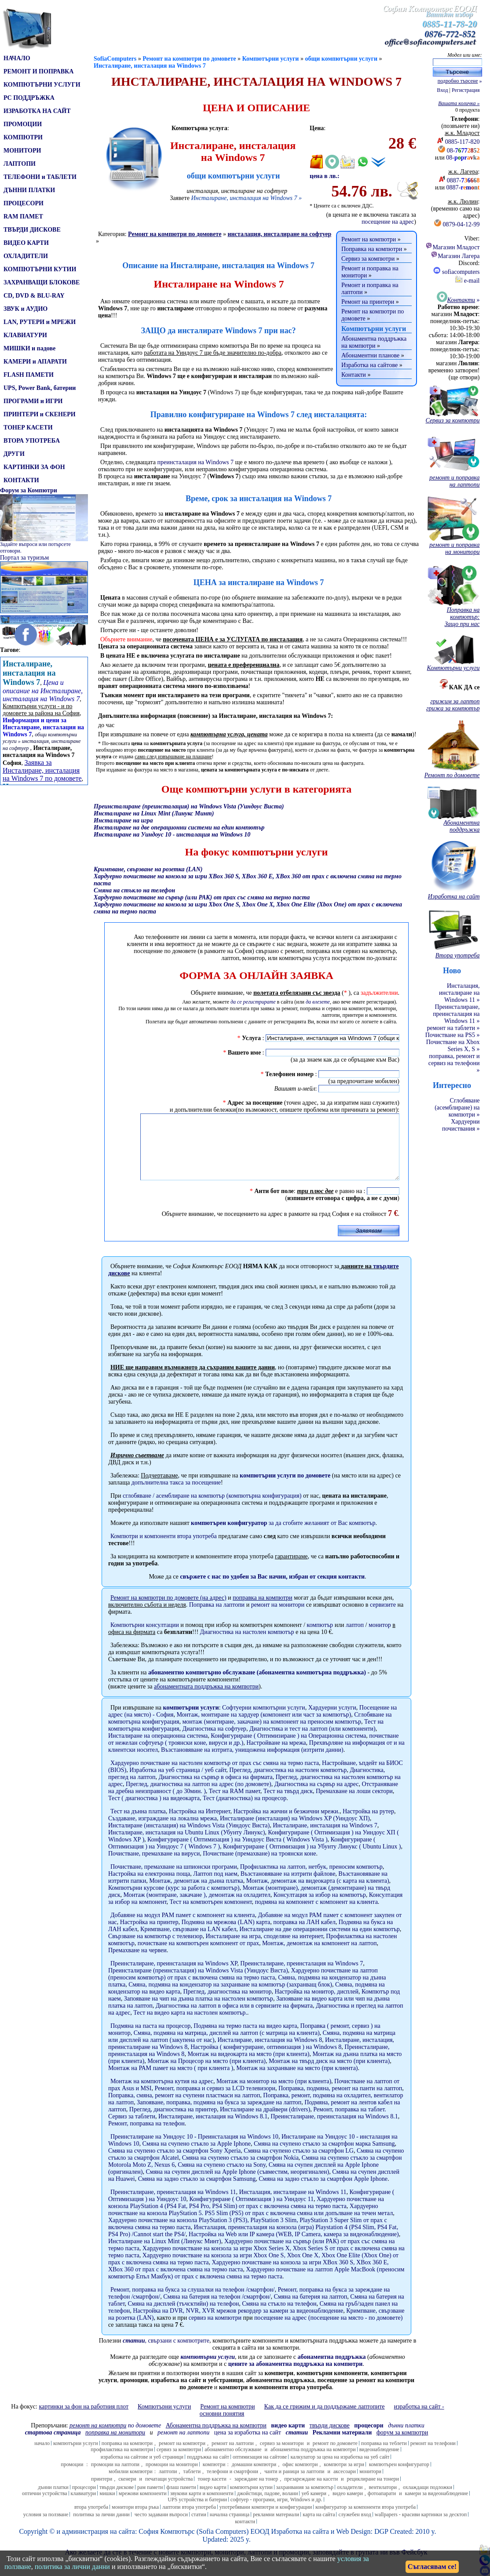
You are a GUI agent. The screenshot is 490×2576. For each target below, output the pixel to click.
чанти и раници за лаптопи (294, 2484)
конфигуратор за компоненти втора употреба (365, 2520)
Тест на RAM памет (234, 1804)
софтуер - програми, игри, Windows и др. (276, 2513)
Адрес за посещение (254, 1102)
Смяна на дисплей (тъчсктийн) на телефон (183, 2317)
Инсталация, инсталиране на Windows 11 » (459, 992)
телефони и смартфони (232, 2484)
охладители (350, 2500)
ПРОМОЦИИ (23, 124)
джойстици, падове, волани (267, 2506)
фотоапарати (382, 2506)
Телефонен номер (289, 1074)
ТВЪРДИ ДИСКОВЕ (32, 229)
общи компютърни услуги (341, 58)
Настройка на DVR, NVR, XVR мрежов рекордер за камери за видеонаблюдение (238, 2324)
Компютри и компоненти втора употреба (163, 1549)
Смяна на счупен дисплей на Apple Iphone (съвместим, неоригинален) (237, 2185)
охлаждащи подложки (427, 2500)
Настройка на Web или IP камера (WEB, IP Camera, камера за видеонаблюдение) (294, 2247)
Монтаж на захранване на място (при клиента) (297, 2081)
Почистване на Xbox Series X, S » (453, 1045)
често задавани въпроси (161, 2528)
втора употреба (91, 2520)
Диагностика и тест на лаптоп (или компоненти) (312, 1742)
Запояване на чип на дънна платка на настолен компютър (198, 2011)
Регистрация (466, 90)
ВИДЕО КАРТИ (26, 243)
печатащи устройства (169, 2492)
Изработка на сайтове (369, 365)
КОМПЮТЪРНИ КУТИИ (40, 269)
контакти (245, 2535)
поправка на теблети (384, 2456)
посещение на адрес (388, 221)
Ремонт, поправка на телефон (146, 2136)
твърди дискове (116, 2500)
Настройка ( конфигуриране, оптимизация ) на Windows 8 (265, 2060)
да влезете (318, 1002)
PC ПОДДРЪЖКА (29, 98)
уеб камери (313, 2506)
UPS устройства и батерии (197, 2513)
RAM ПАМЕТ (23, 216)
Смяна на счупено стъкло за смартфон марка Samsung (324, 2157)
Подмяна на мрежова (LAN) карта (225, 1935)
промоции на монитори (172, 2477)
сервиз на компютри (215, 2331)
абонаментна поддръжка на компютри (313, 2463)
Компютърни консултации (144, 1638)
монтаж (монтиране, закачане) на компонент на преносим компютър (271, 1735)
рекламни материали (276, 2528)
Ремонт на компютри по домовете (189, 58)
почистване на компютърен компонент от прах (198, 1956)
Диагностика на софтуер (214, 1742)
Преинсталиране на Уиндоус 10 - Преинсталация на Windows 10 (194, 2150)
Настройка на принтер (149, 1935)
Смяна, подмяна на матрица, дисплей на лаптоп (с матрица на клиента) (227, 2046)
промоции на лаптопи (115, 2477)
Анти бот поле (274, 1204)
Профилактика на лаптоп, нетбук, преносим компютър (311, 1880)
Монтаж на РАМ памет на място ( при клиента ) (170, 2081)
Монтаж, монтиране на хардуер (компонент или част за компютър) (264, 1728)
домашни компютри (254, 2477)
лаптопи (168, 2484)
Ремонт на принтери (367, 301)
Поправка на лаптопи (217, 1618)
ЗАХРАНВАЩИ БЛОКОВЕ (42, 282)
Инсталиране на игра (233, 1949)
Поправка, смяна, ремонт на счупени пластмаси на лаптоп (184, 2108)
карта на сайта (319, 2528)
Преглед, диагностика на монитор (227, 2004)
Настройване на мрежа (276, 1756)
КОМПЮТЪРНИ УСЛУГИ (42, 84)
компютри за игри (344, 2477)
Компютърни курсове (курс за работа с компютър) (173, 1901)
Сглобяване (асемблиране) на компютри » (457, 1107)
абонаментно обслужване (233, 2463)
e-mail (467, 280)
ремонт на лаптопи (183, 2445)
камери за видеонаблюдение (436, 2506)
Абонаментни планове (370, 355)
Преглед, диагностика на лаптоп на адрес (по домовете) (198, 1797)
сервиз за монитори (282, 2456)
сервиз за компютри (179, 2463)
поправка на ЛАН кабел (304, 1935)
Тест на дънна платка (138, 1824)
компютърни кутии (251, 2500)
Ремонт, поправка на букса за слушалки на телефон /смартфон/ (192, 2302)
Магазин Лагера (455, 256)
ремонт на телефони (433, 2456)
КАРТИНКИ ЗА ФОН (34, 467)
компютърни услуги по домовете (285, 1488)
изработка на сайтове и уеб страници (142, 2470)
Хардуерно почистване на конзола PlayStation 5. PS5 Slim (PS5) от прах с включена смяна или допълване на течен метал (250, 2223)
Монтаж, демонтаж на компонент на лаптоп (319, 1956)
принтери (101, 2492)
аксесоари (344, 2484)
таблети (192, 2484)
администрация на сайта (98, 2544)
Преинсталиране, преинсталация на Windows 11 (173, 2205)
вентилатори (383, 2500)
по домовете (115, 2438)
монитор (380, 1638)
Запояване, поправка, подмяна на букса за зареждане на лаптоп (219, 2115)
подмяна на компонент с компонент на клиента (316, 1915)
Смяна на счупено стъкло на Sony (222, 2178)
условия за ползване (46, 2528)
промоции (72, 2477)
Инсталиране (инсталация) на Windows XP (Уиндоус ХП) (295, 1831)
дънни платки (53, 2500)
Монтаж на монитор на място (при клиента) (273, 2094)
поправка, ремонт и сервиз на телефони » (454, 1063)
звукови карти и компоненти (202, 2506)
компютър (320, 1638)
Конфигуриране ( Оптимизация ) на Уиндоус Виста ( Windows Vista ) (237, 1852)
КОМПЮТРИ (23, 137)
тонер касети (211, 2492)
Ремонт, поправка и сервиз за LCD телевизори (215, 2101)
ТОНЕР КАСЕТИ (28, 427)
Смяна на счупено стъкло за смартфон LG (299, 2164)
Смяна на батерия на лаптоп (310, 2310)
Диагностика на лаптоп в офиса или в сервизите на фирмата (234, 2019)
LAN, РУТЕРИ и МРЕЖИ (40, 322)
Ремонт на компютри (368, 239)
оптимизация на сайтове (260, 2470)
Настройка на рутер (368, 1824)
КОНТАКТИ (21, 480)
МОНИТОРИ (22, 150)
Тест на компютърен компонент (210, 1915)
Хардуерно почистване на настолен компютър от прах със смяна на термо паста (214, 1776)
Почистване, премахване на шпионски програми (173, 1880)
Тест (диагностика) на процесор (244, 1811)
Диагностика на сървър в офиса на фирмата (215, 1790)
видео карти (213, 2500)
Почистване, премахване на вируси (154, 1866)
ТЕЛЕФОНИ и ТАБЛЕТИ (40, 177)
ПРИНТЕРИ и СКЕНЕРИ (40, 414)
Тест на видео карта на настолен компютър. (190, 2026)
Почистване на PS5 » (452, 1035)
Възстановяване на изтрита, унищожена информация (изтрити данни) (252, 1763)
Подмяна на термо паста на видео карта (245, 2039)
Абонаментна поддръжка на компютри (373, 342)
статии (198, 2528)
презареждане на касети (311, 2492)
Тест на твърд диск (288, 1804)
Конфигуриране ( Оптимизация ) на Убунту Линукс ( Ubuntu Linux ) (312, 1859)
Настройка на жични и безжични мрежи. (286, 1824)
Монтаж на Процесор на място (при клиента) (206, 2074)
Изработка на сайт (298, 2544)
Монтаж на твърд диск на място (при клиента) (329, 2074)
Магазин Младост (452, 247)
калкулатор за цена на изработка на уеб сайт (339, 2470)
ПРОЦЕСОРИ (24, 203)
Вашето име (244, 1052)
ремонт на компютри (182, 2456)
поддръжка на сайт (208, 2470)
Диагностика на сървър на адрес (316, 1797)
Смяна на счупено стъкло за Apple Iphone (197, 2157)
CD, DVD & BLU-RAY (34, 295)
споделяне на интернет (293, 1949)
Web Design (353, 2544)
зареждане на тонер (256, 2492)
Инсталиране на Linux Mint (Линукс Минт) (164, 2254)
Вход (442, 90)
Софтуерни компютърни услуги (263, 1720)
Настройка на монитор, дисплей (316, 2004)
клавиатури (83, 2506)
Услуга (251, 1038)
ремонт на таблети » (453, 1028)
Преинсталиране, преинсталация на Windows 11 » (456, 1014)
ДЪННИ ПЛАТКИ (29, 190)
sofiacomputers (456, 272)
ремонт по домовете (335, 2456)
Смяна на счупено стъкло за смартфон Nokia (240, 2171)
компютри (214, 2477)
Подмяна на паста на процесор (150, 2039)
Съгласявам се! (432, 2566)
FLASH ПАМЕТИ (29, 374)
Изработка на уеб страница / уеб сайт (177, 1783)
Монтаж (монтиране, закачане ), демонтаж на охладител (197, 1908)
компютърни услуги (191, 1720)
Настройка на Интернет (199, 1824)
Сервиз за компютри (368, 258)
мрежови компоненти (143, 2506)
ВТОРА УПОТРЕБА (32, 440)
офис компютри (300, 2477)
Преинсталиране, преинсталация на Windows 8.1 (334, 2129)
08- (463, 150)
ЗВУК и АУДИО (26, 309)
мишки (107, 2506)
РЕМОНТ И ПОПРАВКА (38, 71)
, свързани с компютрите (166, 2353)
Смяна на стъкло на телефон (279, 2317)
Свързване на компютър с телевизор (155, 1949)
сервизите (383, 1618)
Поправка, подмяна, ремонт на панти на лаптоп (340, 2101)
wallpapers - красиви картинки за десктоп (421, 2528)
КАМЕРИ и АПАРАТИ (35, 361)
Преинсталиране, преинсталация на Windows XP (173, 1976)
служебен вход (354, 2528)
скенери (127, 2492)
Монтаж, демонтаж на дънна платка (196, 1894)
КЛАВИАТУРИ (25, 335)
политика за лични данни (101, 2528)
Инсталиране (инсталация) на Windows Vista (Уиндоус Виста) (189, 1838)
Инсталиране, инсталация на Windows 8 (269, 2053)
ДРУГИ (14, 454)
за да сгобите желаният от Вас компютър (283, 1536)
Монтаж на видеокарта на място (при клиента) (248, 2067)
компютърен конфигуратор (399, 2477)
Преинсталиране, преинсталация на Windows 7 (301, 1976)
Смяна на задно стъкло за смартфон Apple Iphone (323, 2192)
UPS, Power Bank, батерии (40, 388)
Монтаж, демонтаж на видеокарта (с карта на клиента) (317, 1894)
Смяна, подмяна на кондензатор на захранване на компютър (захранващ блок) (230, 1997)
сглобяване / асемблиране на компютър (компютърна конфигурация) (212, 1509)
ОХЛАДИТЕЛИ (26, 256)
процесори (84, 2500)
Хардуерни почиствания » (461, 1125)
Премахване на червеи (137, 1963)
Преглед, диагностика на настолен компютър (288, 1783)
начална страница (229, 2528)
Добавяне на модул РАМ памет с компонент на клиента (182, 1928)
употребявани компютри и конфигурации (265, 2520)
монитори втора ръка (135, 2520)
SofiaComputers (115, 58)
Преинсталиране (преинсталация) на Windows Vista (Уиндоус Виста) (198, 1983)
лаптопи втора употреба (189, 2520)
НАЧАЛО (17, 58)
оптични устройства (44, 2506)
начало (42, 2456)
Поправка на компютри (371, 249)
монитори (370, 2484)
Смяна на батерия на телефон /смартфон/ (217, 2310)
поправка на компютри (127, 2456)
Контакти (353, 374)
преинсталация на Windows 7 (195, 462)
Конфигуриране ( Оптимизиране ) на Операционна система (288, 1749)
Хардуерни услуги (332, 1720)
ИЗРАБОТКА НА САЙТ (37, 111)
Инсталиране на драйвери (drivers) (265, 2122)
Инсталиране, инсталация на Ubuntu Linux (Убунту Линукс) (186, 1845)
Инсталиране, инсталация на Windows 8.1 (212, 2129)
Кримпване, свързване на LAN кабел (188, 1942)
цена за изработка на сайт (247, 2445)
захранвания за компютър (304, 2500)
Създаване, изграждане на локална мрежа (162, 1831)
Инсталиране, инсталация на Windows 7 (150, 65)
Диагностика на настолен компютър (247, 1645)
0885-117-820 (462, 141)
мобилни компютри (131, 2484)
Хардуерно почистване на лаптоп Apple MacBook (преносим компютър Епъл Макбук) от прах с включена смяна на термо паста (256, 2286)
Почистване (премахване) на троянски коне (259, 1866)
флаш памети (181, 2500)
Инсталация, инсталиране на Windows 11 (292, 2205)
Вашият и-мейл (294, 1088)
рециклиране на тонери (373, 2492)
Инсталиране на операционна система (158, 1749)
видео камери (348, 2506)
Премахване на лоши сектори (354, 1804)
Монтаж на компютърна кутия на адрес (161, 2094)
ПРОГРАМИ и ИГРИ (33, 401)
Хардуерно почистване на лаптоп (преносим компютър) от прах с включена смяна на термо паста (243, 1987)
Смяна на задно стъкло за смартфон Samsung (197, 2192)
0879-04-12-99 (461, 224)
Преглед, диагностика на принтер (173, 2122)
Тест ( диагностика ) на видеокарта (154, 1811)
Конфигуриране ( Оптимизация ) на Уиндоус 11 (251, 2212)
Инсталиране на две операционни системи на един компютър (319, 1942)
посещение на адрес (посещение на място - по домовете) (328, 2331)
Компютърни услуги (270, 58)
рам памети (150, 2500)
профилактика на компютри (122, 2463)
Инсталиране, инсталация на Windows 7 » (246, 198)
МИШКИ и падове (29, 348)
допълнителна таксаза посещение (176, 1495)
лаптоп (355, 1638)
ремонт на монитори (278, 1618)
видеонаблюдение (379, 2463)
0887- (463, 180)
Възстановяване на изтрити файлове (288, 1887)
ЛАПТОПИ (20, 163)
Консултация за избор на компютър (320, 1908)
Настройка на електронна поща (149, 1887)
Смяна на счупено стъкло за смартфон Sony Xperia (174, 2164)
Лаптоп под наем (215, 1887)
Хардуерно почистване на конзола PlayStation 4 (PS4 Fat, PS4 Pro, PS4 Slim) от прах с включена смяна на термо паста (246, 2216)
